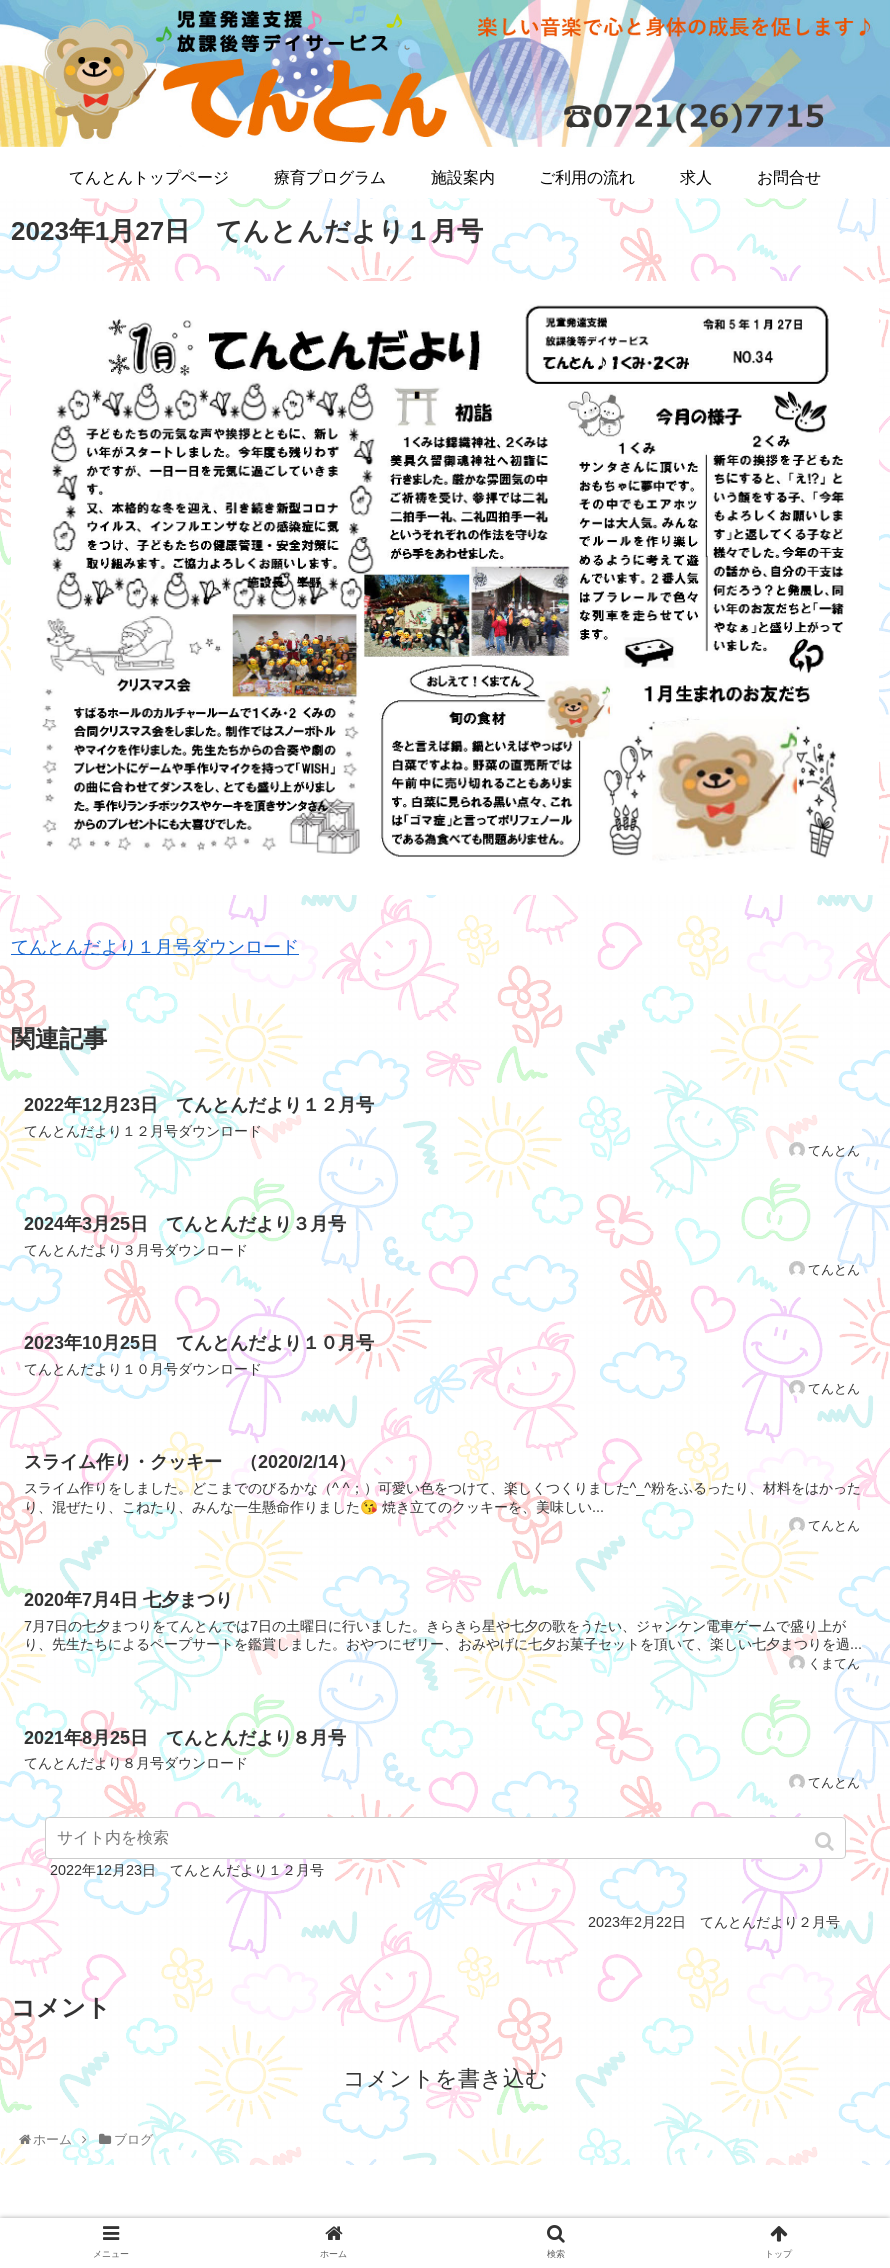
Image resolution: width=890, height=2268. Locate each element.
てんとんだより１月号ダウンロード (155, 947)
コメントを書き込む (445, 2078)
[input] (445, 1838)
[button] (826, 1841)
